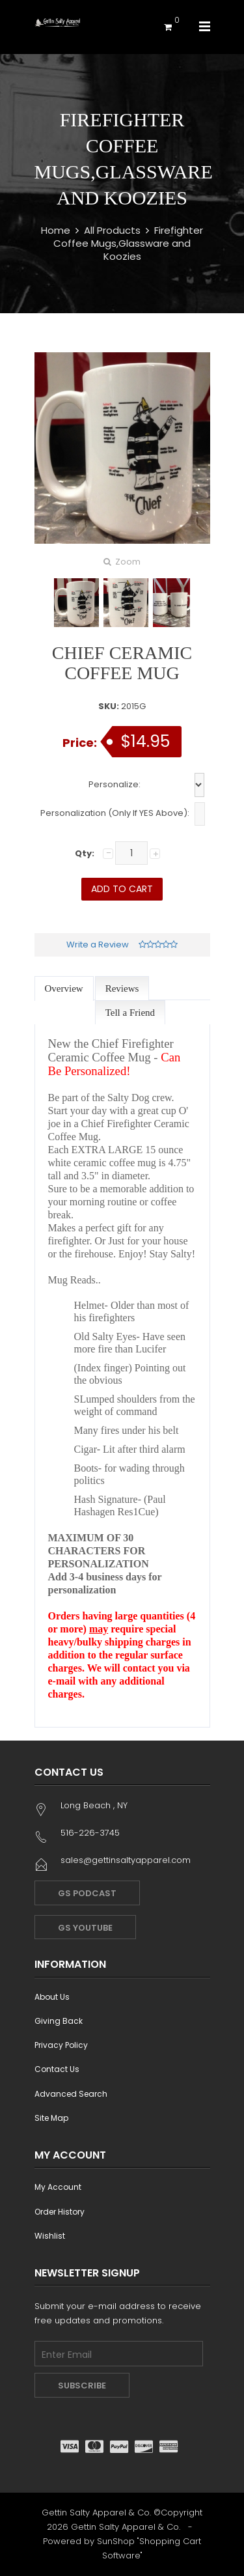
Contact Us (56, 2069)
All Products (112, 230)
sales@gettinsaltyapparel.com (126, 1860)
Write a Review (97, 944)
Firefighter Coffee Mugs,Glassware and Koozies (128, 243)
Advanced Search (70, 2093)
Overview (64, 988)
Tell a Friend (130, 1012)
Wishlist (49, 2235)
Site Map (51, 2117)
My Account (57, 2186)
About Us (52, 1996)
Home (55, 230)
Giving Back (58, 2020)
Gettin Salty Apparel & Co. (125, 2527)
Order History (59, 2211)
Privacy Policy (61, 2045)
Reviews (122, 988)
